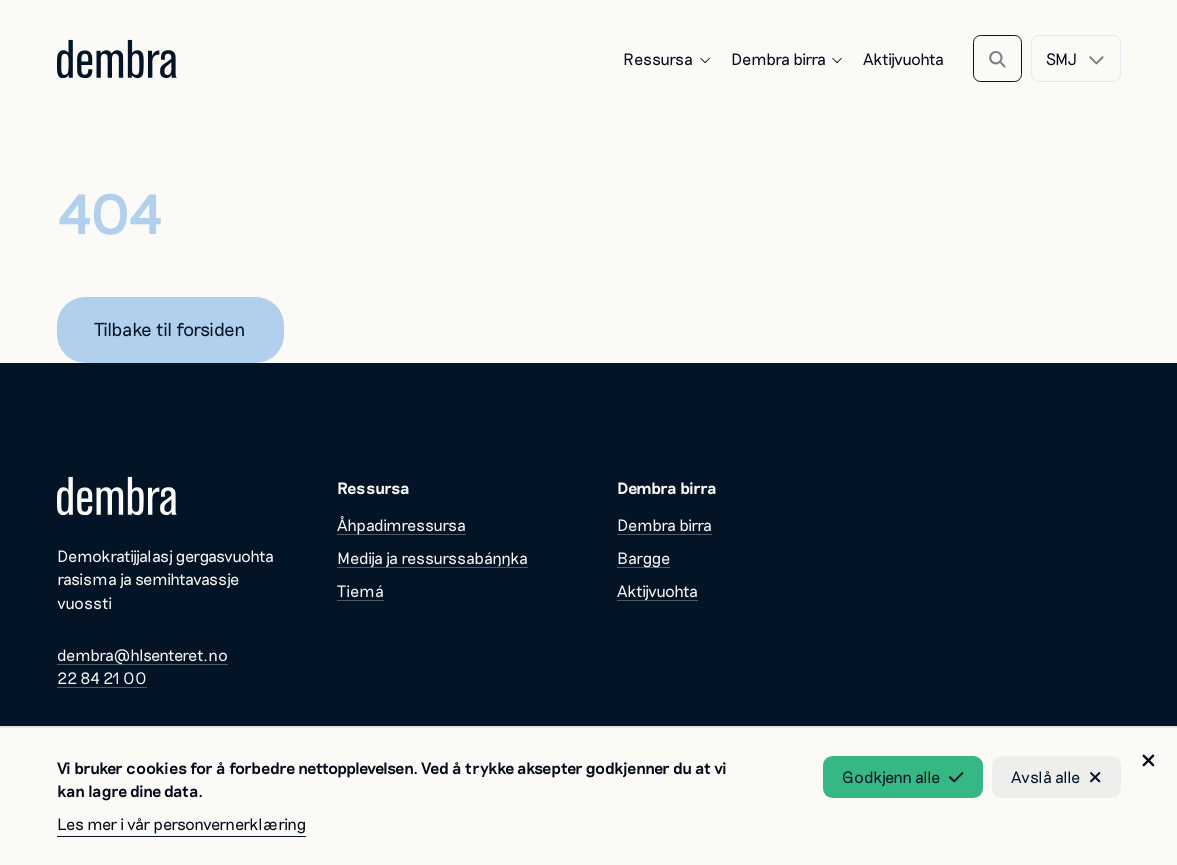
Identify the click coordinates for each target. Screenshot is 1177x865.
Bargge (643, 557)
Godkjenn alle (903, 776)
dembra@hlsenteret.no (142, 654)
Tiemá (360, 590)
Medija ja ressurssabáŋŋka (432, 557)
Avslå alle (1056, 776)
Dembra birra (788, 58)
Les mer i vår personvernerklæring (181, 823)
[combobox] (1075, 58)
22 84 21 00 (102, 677)
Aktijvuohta (903, 58)
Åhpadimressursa (401, 524)
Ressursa (667, 58)
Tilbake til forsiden (170, 328)
